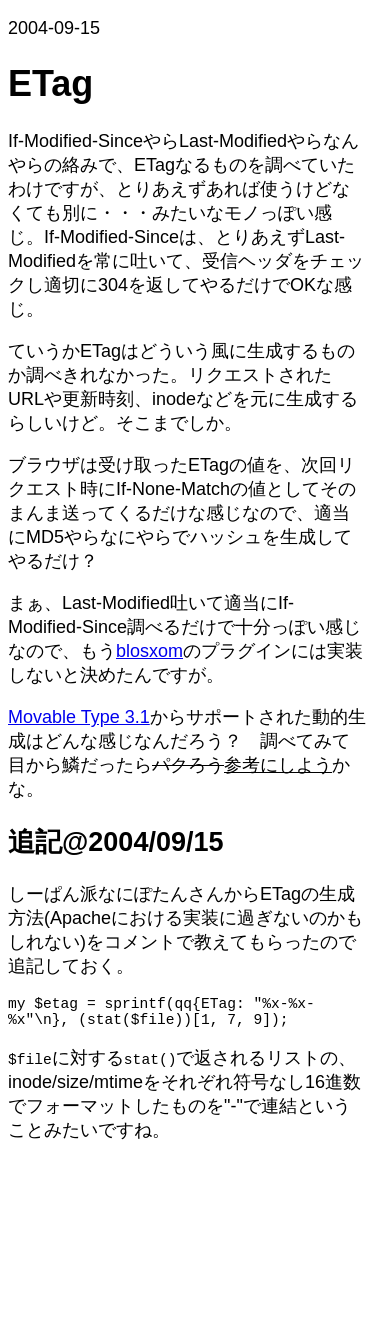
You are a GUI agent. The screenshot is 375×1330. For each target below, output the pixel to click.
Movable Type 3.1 (79, 717)
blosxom (149, 651)
